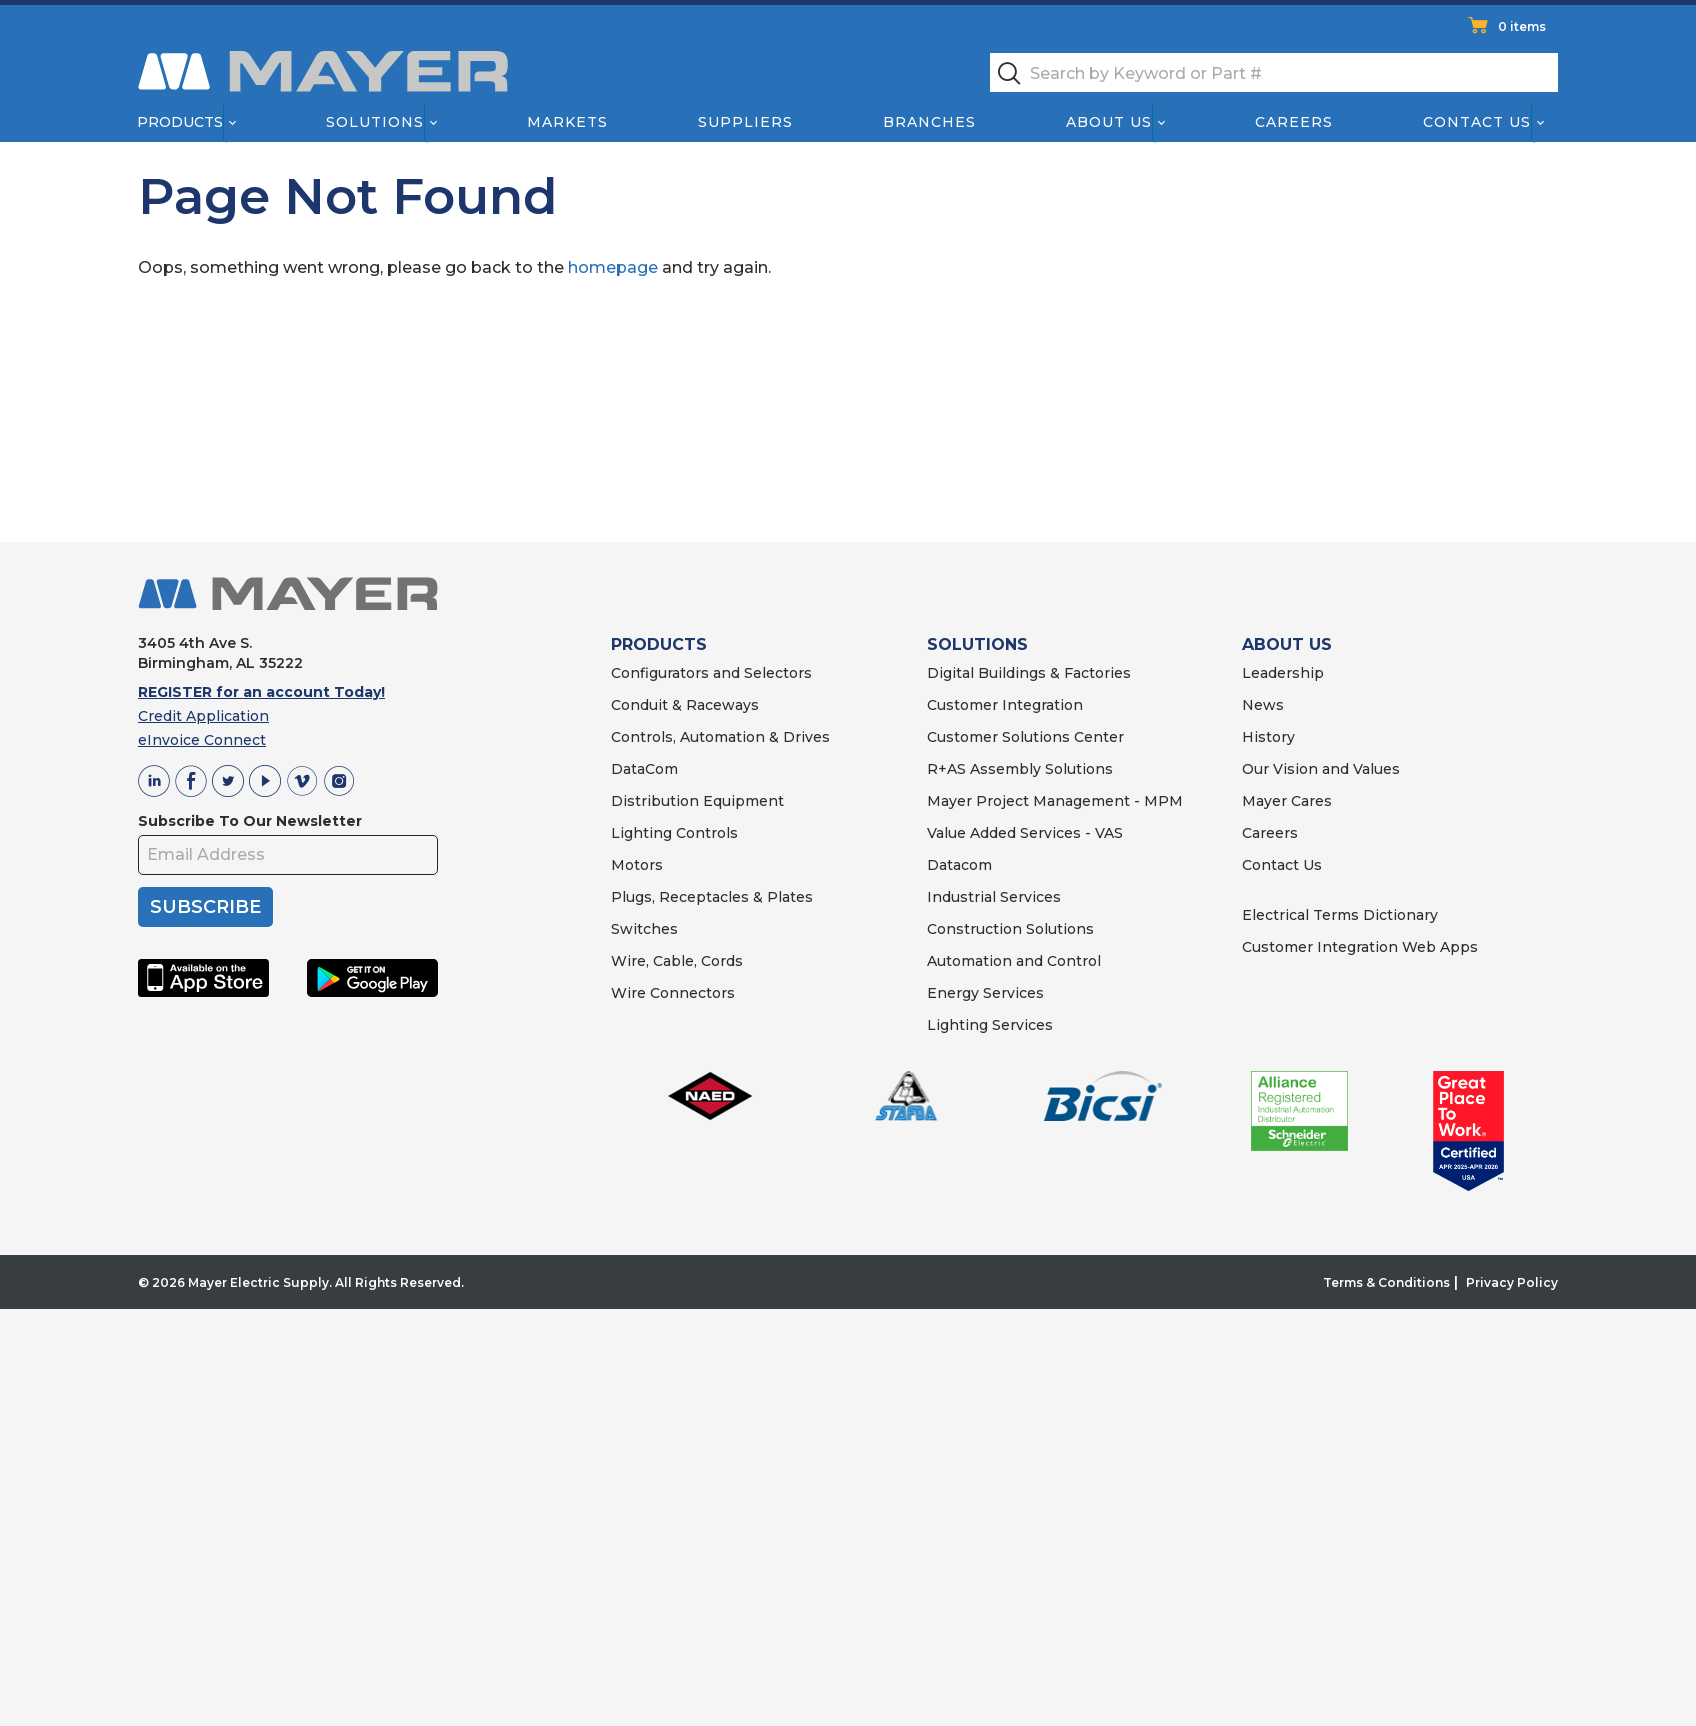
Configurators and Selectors (711, 673)
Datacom (959, 865)
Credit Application (203, 716)
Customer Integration (1005, 705)
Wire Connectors (673, 993)
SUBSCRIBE (205, 907)
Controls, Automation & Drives (720, 737)
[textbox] (1274, 72)
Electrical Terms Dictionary (1340, 915)
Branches (929, 122)
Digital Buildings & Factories (1029, 673)
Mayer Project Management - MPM (1055, 801)
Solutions (375, 122)
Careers (1294, 122)
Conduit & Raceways (685, 705)
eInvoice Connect (202, 740)
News (1263, 705)
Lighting (641, 833)
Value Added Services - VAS (1025, 833)
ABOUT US (1287, 644)
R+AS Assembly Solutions (1020, 769)
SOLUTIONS (977, 644)
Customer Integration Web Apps (1360, 947)
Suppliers (745, 122)
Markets (566, 122)
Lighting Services (990, 1025)
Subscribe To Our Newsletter (250, 821)
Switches (644, 929)
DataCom (644, 769)
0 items (1522, 26)
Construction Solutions (1010, 929)
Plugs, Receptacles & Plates (712, 897)
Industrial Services (994, 897)
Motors (637, 865)
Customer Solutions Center (1025, 737)
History (1268, 737)
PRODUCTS (659, 644)
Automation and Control (1014, 961)
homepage (613, 267)
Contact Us (1478, 122)
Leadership (1283, 673)
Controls (705, 833)
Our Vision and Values (1321, 769)
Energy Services (985, 993)
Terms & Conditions (1386, 1282)
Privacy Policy (1512, 1282)
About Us (1110, 122)
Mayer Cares (1287, 801)
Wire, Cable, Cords (677, 961)
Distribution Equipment (697, 801)
